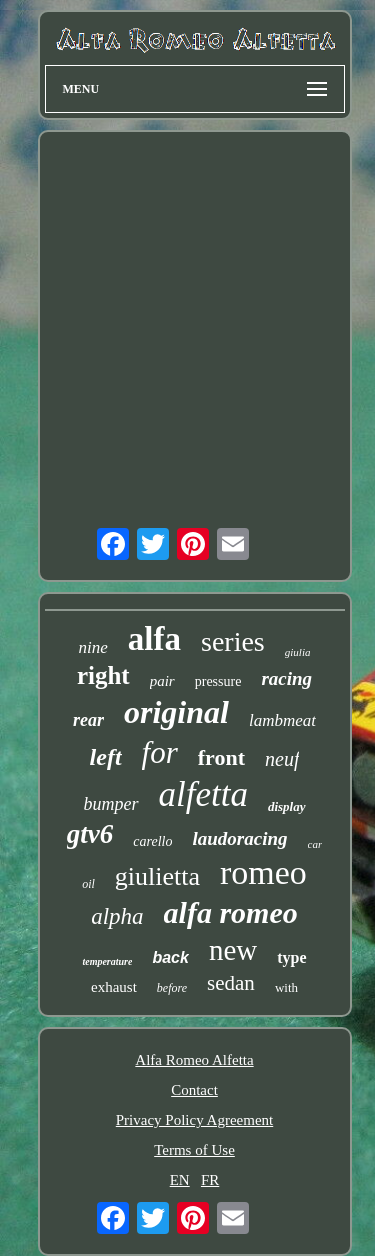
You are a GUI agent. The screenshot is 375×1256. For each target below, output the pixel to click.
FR (210, 1180)
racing (286, 678)
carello (152, 841)
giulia (298, 652)
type (291, 957)
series (233, 641)
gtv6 (90, 834)
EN (180, 1180)
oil (88, 884)
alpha (117, 916)
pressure (218, 681)
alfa (154, 639)
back (170, 957)
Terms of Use (194, 1150)
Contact (194, 1090)
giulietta (157, 876)
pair (162, 681)
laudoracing (239, 838)
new (233, 950)
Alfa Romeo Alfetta (194, 1060)
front (221, 757)
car (315, 844)
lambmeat (282, 720)
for (160, 752)
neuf (282, 759)
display (287, 806)
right (103, 675)
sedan (231, 983)
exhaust (114, 987)
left (106, 757)
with (286, 987)
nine (93, 647)
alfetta (203, 794)
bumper (111, 804)
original (176, 712)
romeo (263, 872)
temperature (107, 961)
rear (88, 720)
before (172, 988)
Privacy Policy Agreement (194, 1120)
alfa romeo (231, 912)
